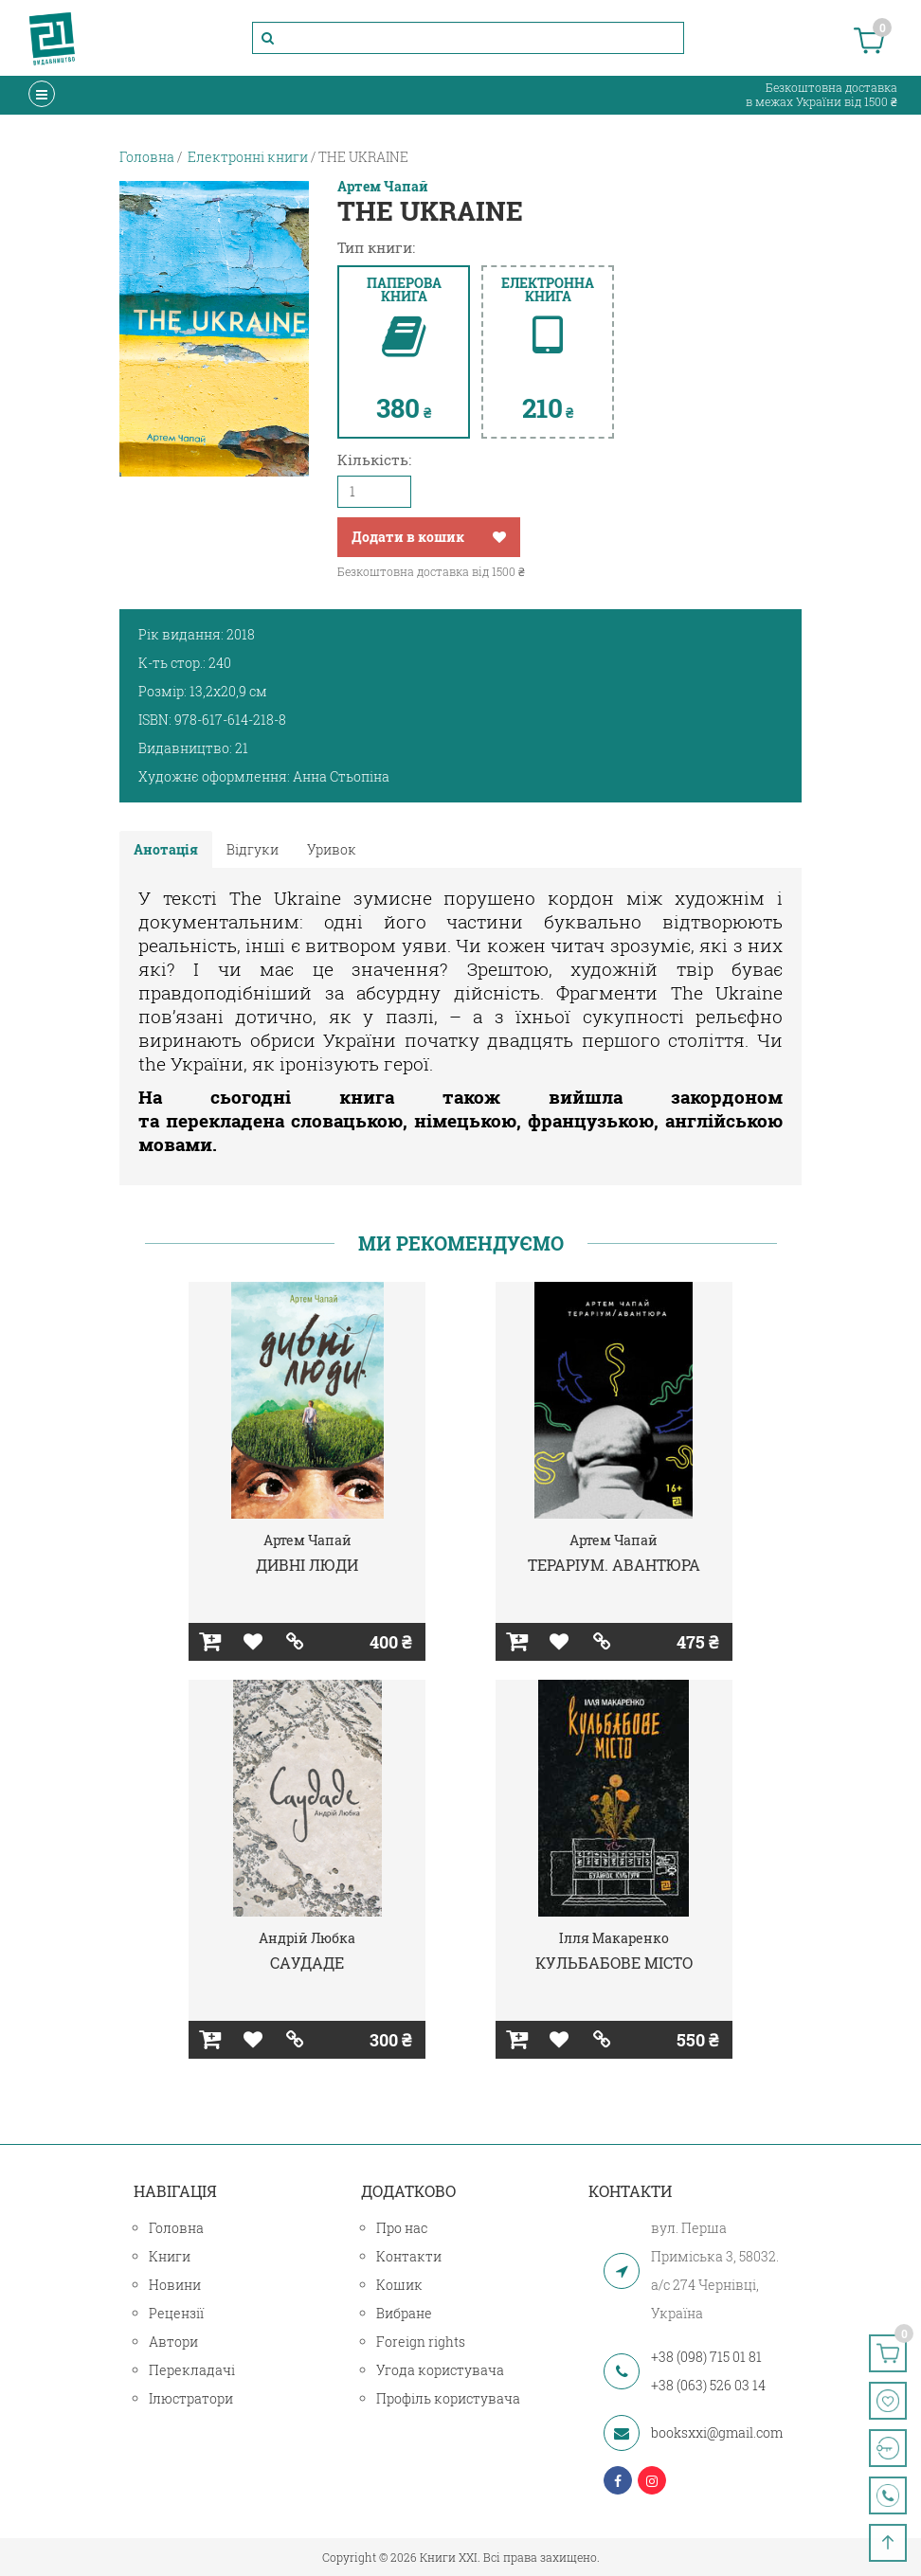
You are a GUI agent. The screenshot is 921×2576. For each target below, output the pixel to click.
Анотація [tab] (166, 849)
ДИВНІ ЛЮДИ (307, 1565)
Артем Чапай (382, 186)
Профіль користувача (448, 2398)
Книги (169, 2256)
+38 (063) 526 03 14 (708, 2385)
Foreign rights (420, 2342)
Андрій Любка (307, 1938)
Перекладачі (192, 2370)
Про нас (401, 2228)
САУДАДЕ (307, 1963)
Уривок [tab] (331, 849)
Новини (175, 2285)
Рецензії (176, 2313)
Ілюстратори (191, 2398)
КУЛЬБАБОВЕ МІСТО (614, 1963)
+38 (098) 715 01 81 (706, 2357)
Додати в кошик (408, 537)
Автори (173, 2342)
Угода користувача (440, 2370)
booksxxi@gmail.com (717, 2432)
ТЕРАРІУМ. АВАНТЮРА (614, 1565)
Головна (176, 2228)
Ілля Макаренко (614, 1938)
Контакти (409, 2256)
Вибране (404, 2313)
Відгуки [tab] (252, 849)
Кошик (399, 2285)
